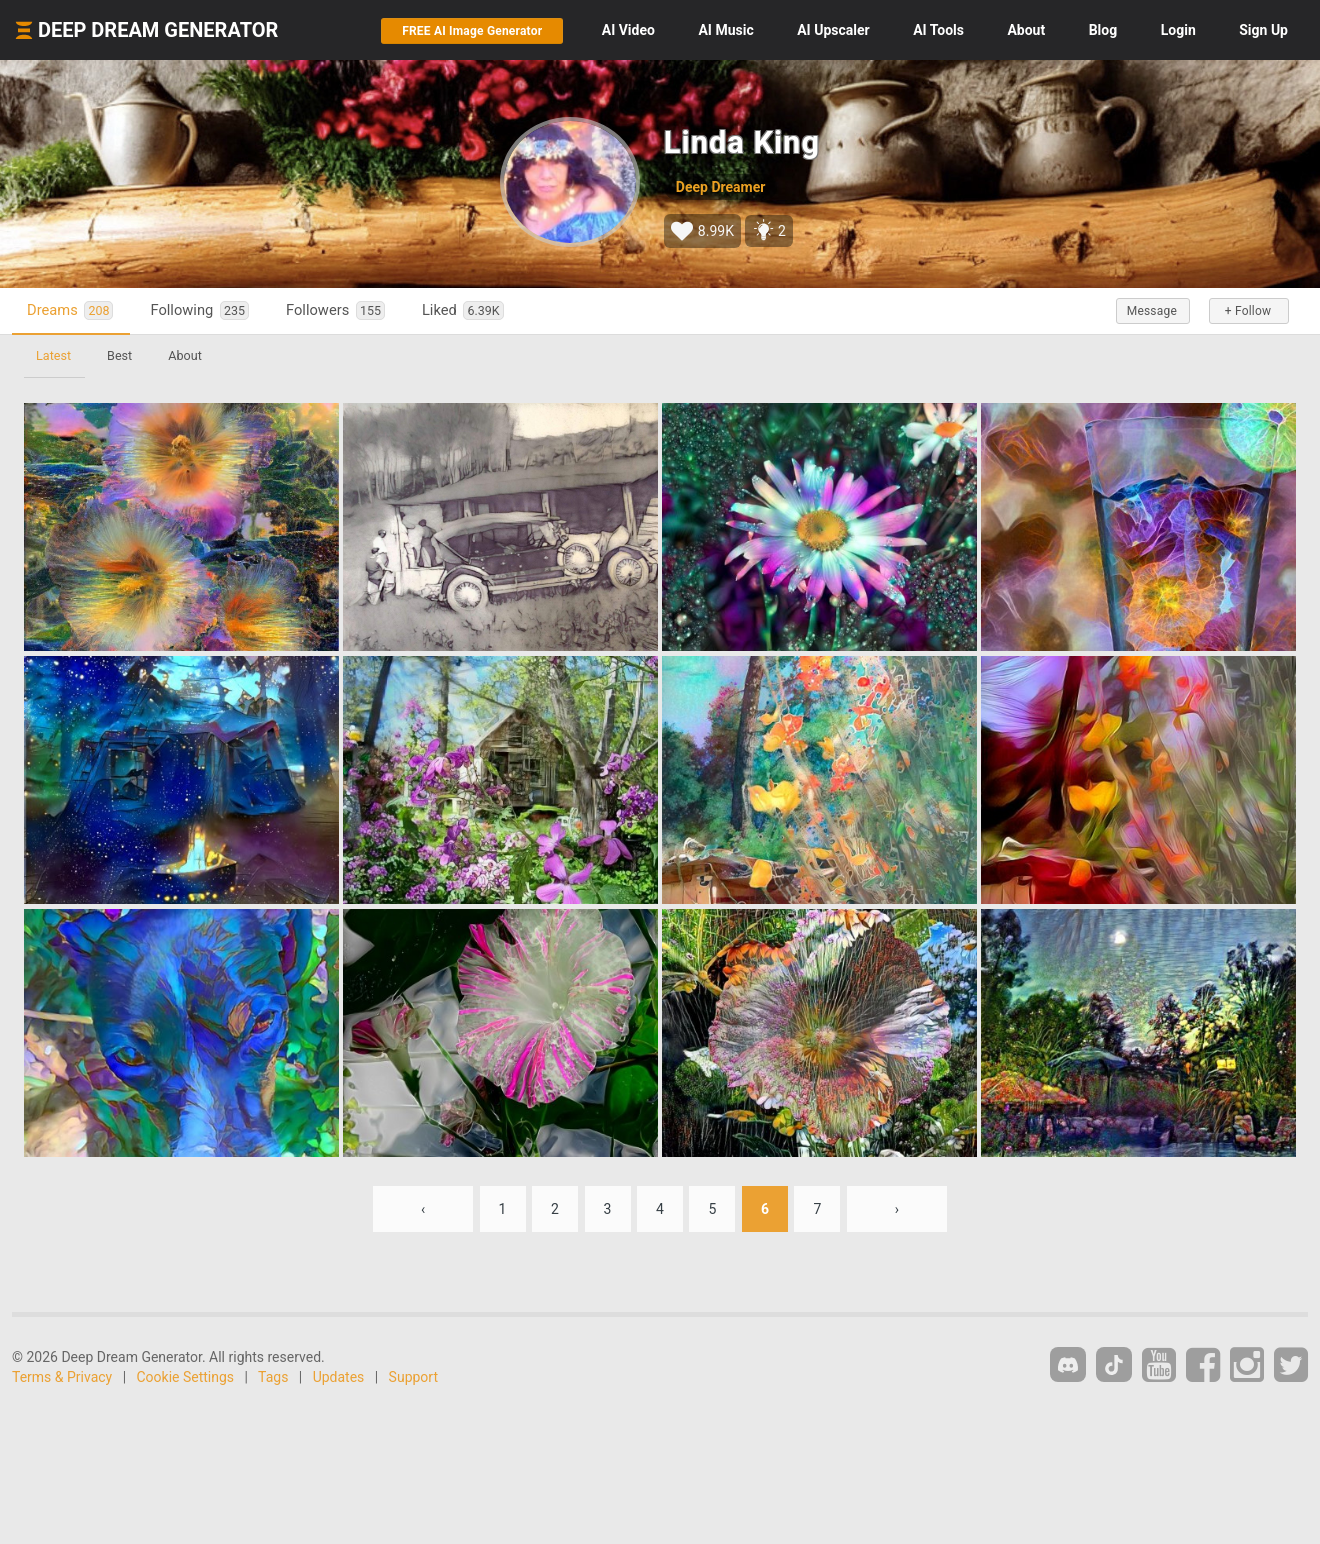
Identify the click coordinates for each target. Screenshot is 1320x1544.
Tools (938, 30)
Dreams (70, 310)
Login (1178, 30)
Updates (339, 1377)
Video (628, 30)
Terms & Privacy (62, 1377)
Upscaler (833, 30)
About (1026, 30)
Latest (53, 355)
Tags (273, 1377)
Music (725, 30)
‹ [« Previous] (423, 1209)
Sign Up (1263, 30)
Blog (1103, 30)
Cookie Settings (186, 1377)
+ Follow (1248, 311)
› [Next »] (897, 1209)
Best (119, 355)
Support (413, 1377)
